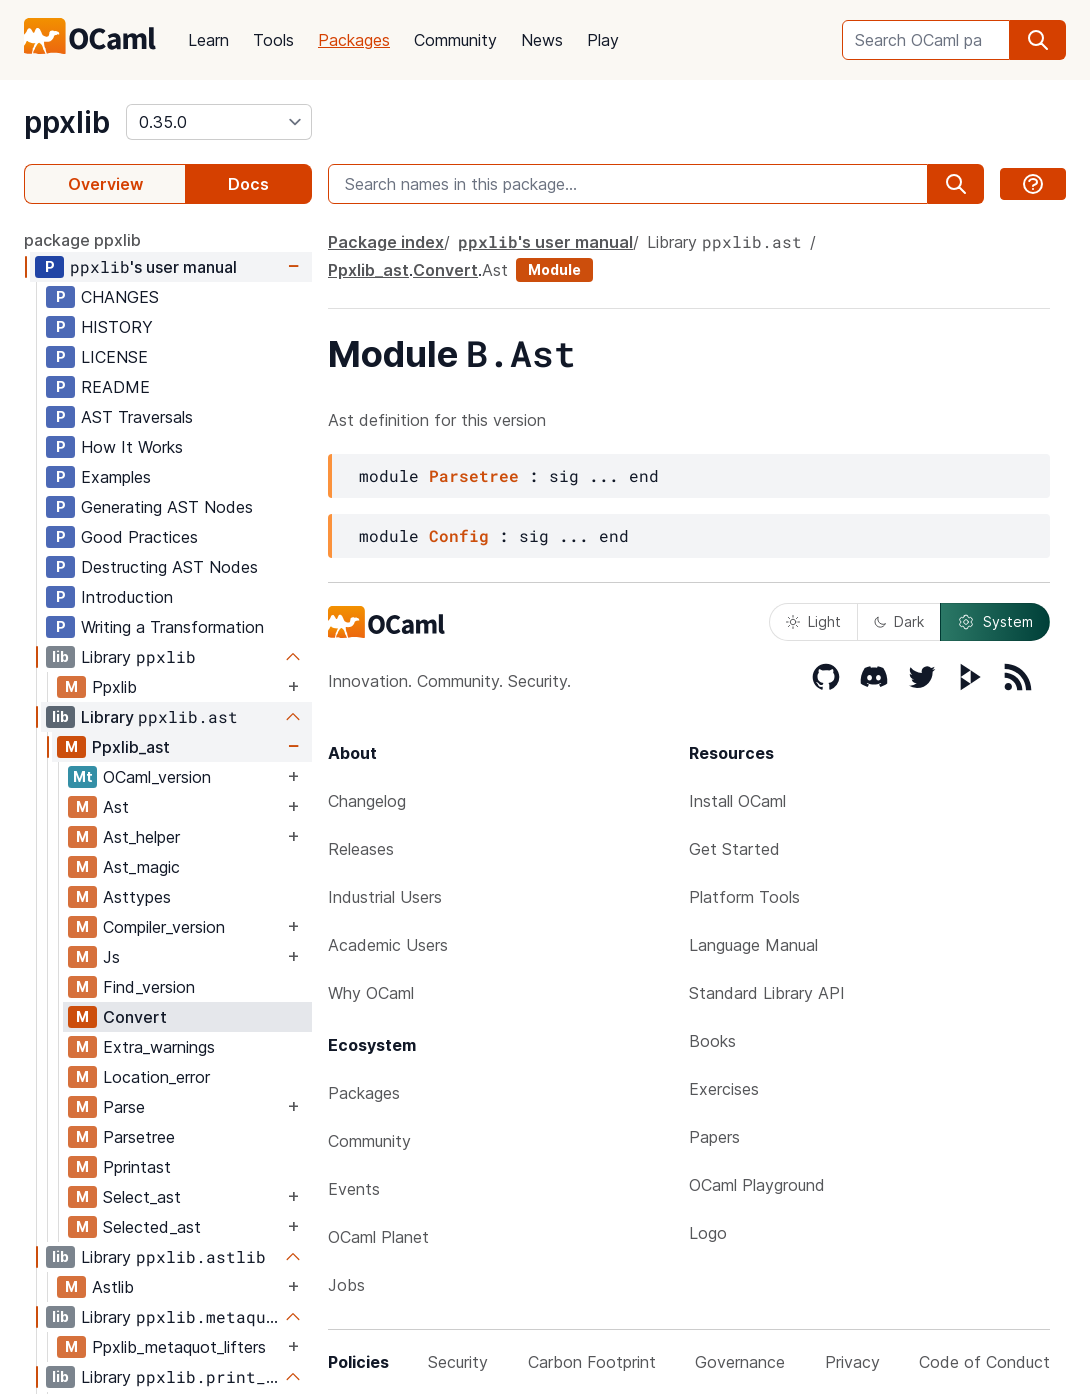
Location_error (156, 1077)
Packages (354, 40)
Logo (708, 1233)
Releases (361, 849)
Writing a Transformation (172, 627)
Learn (208, 40)
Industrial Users (385, 897)
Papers (714, 1137)
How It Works (132, 447)
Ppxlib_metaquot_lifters (179, 1347)
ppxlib (67, 122)
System (995, 622)
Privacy (852, 1362)
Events (354, 1189)
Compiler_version (164, 927)
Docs (248, 184)
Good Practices (139, 537)
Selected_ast (152, 1227)
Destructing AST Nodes (169, 567)
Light (813, 621)
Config (459, 535)
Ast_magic (141, 867)
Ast (116, 807)
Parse (124, 1107)
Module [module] (554, 269)
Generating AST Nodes (167, 507)
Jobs (346, 1285)
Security (458, 1362)
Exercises (724, 1089)
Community (455, 40)
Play (603, 40)
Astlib (113, 1287)
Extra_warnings (159, 1047)
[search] (1038, 40)
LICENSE (114, 357)
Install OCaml (737, 801)
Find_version (149, 987)
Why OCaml (371, 993)
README (115, 387)
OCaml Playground (757, 1185)
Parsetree (139, 1137)
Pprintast (137, 1167)
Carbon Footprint (592, 1362)
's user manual (153, 266)
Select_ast (142, 1197)
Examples (116, 477)
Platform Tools (744, 897)
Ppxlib (114, 687)
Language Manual (753, 945)
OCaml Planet (378, 1237)
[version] (219, 122)
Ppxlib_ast (131, 747)
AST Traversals (137, 417)
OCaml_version (157, 777)
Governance (740, 1362)
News (542, 40)
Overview (105, 184)
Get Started (734, 849)
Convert (135, 1017)
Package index (386, 242)
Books (712, 1041)
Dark (899, 621)
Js (111, 957)
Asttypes (137, 897)
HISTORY (117, 327)
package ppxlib (82, 240)
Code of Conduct (984, 1362)
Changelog (367, 801)
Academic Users (388, 945)
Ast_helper (141, 837)
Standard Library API (767, 993)
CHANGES (120, 297)
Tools (273, 40)
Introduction (127, 597)
